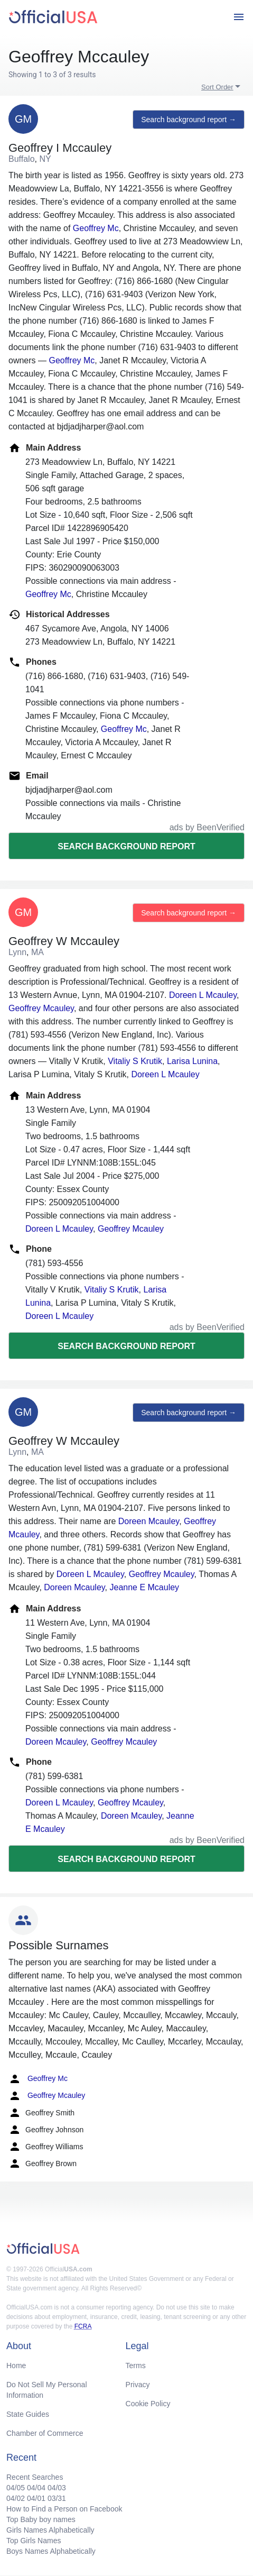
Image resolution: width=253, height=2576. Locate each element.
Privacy (138, 2384)
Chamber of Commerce (44, 2433)
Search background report (126, 846)
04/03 (57, 2487)
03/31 (57, 2498)
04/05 (15, 2487)
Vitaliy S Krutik (135, 1061)
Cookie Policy (148, 2403)
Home (16, 2365)
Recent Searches (34, 2477)
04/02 (15, 2498)
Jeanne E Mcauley (144, 1587)
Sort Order (217, 87)
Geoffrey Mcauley (41, 1008)
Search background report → (188, 119)
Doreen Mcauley (148, 1521)
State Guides (27, 2414)
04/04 (36, 2487)
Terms (136, 2365)
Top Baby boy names (41, 2519)
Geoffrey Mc (96, 228)
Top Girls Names (33, 2540)
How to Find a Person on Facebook (64, 2509)
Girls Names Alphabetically (50, 2530)
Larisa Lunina (192, 1061)
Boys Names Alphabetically (51, 2551)
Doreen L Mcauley (203, 995)
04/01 (36, 2498)
